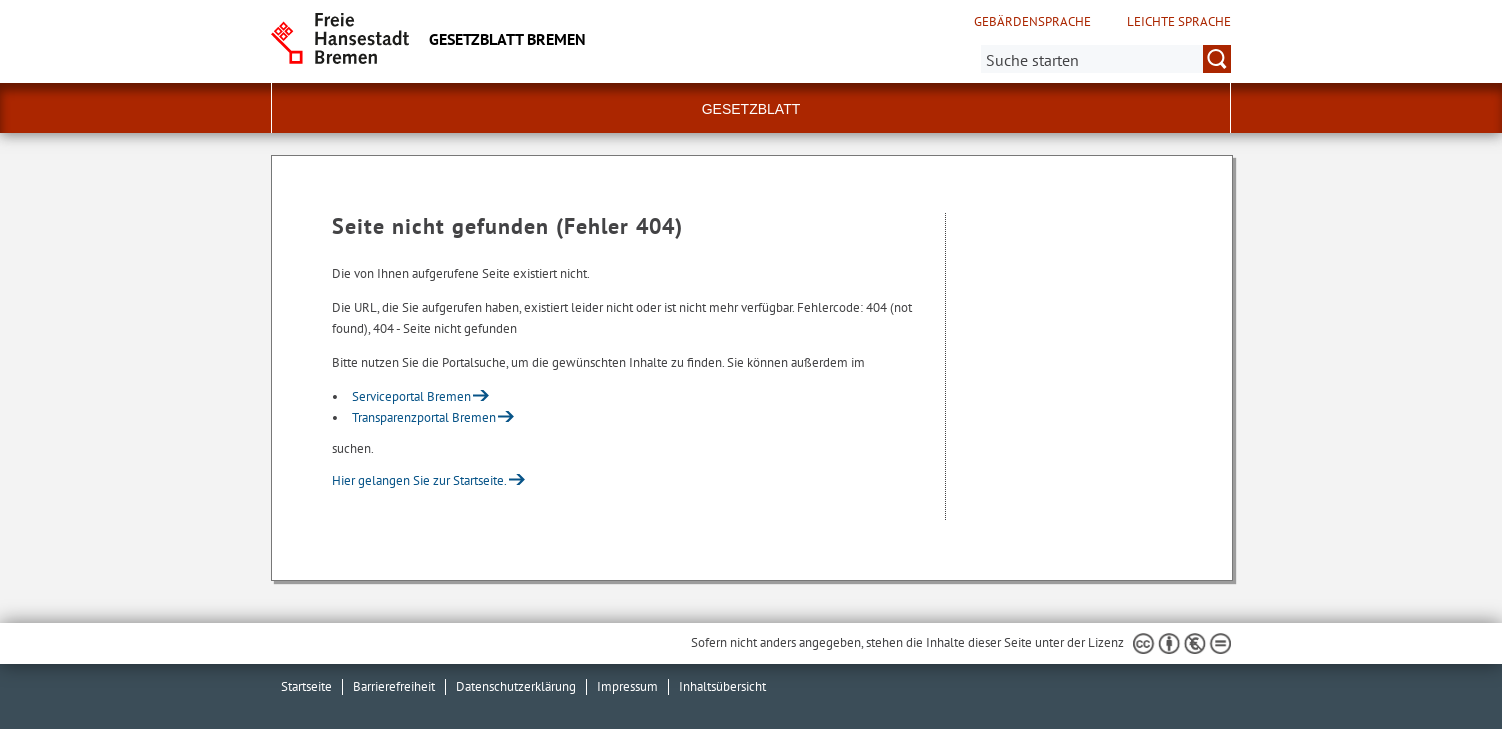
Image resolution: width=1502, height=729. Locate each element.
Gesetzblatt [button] (751, 109)
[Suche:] (1106, 59)
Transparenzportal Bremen (424, 417)
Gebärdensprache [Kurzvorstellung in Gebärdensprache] (1032, 22)
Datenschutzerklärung (516, 686)
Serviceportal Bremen (411, 396)
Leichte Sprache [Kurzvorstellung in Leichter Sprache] (1179, 22)
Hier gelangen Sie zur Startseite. (419, 480)
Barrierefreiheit (394, 686)
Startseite (306, 686)
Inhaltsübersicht (722, 686)
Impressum (627, 686)
